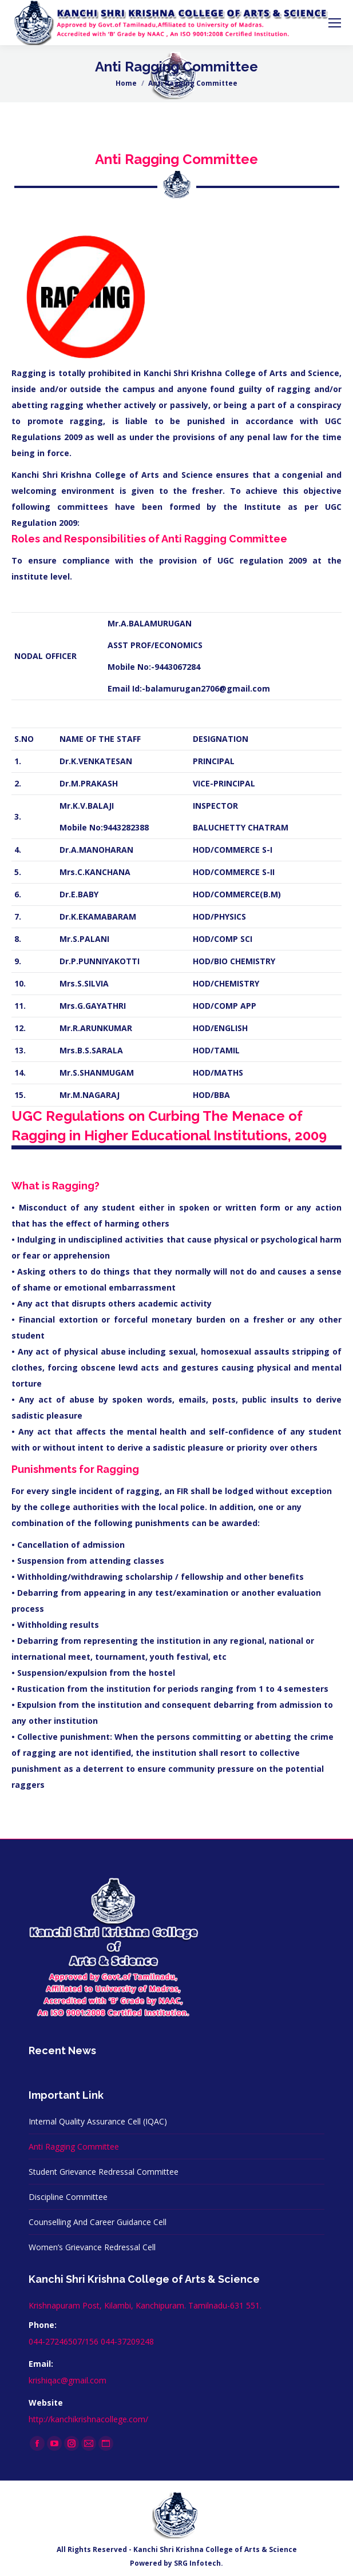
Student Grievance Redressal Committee (104, 2171)
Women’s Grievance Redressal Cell (92, 2247)
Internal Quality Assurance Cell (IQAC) (98, 2121)
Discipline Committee (68, 2196)
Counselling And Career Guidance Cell (97, 2221)
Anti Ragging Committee (74, 2146)
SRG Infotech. (198, 2563)
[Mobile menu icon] (335, 23)
